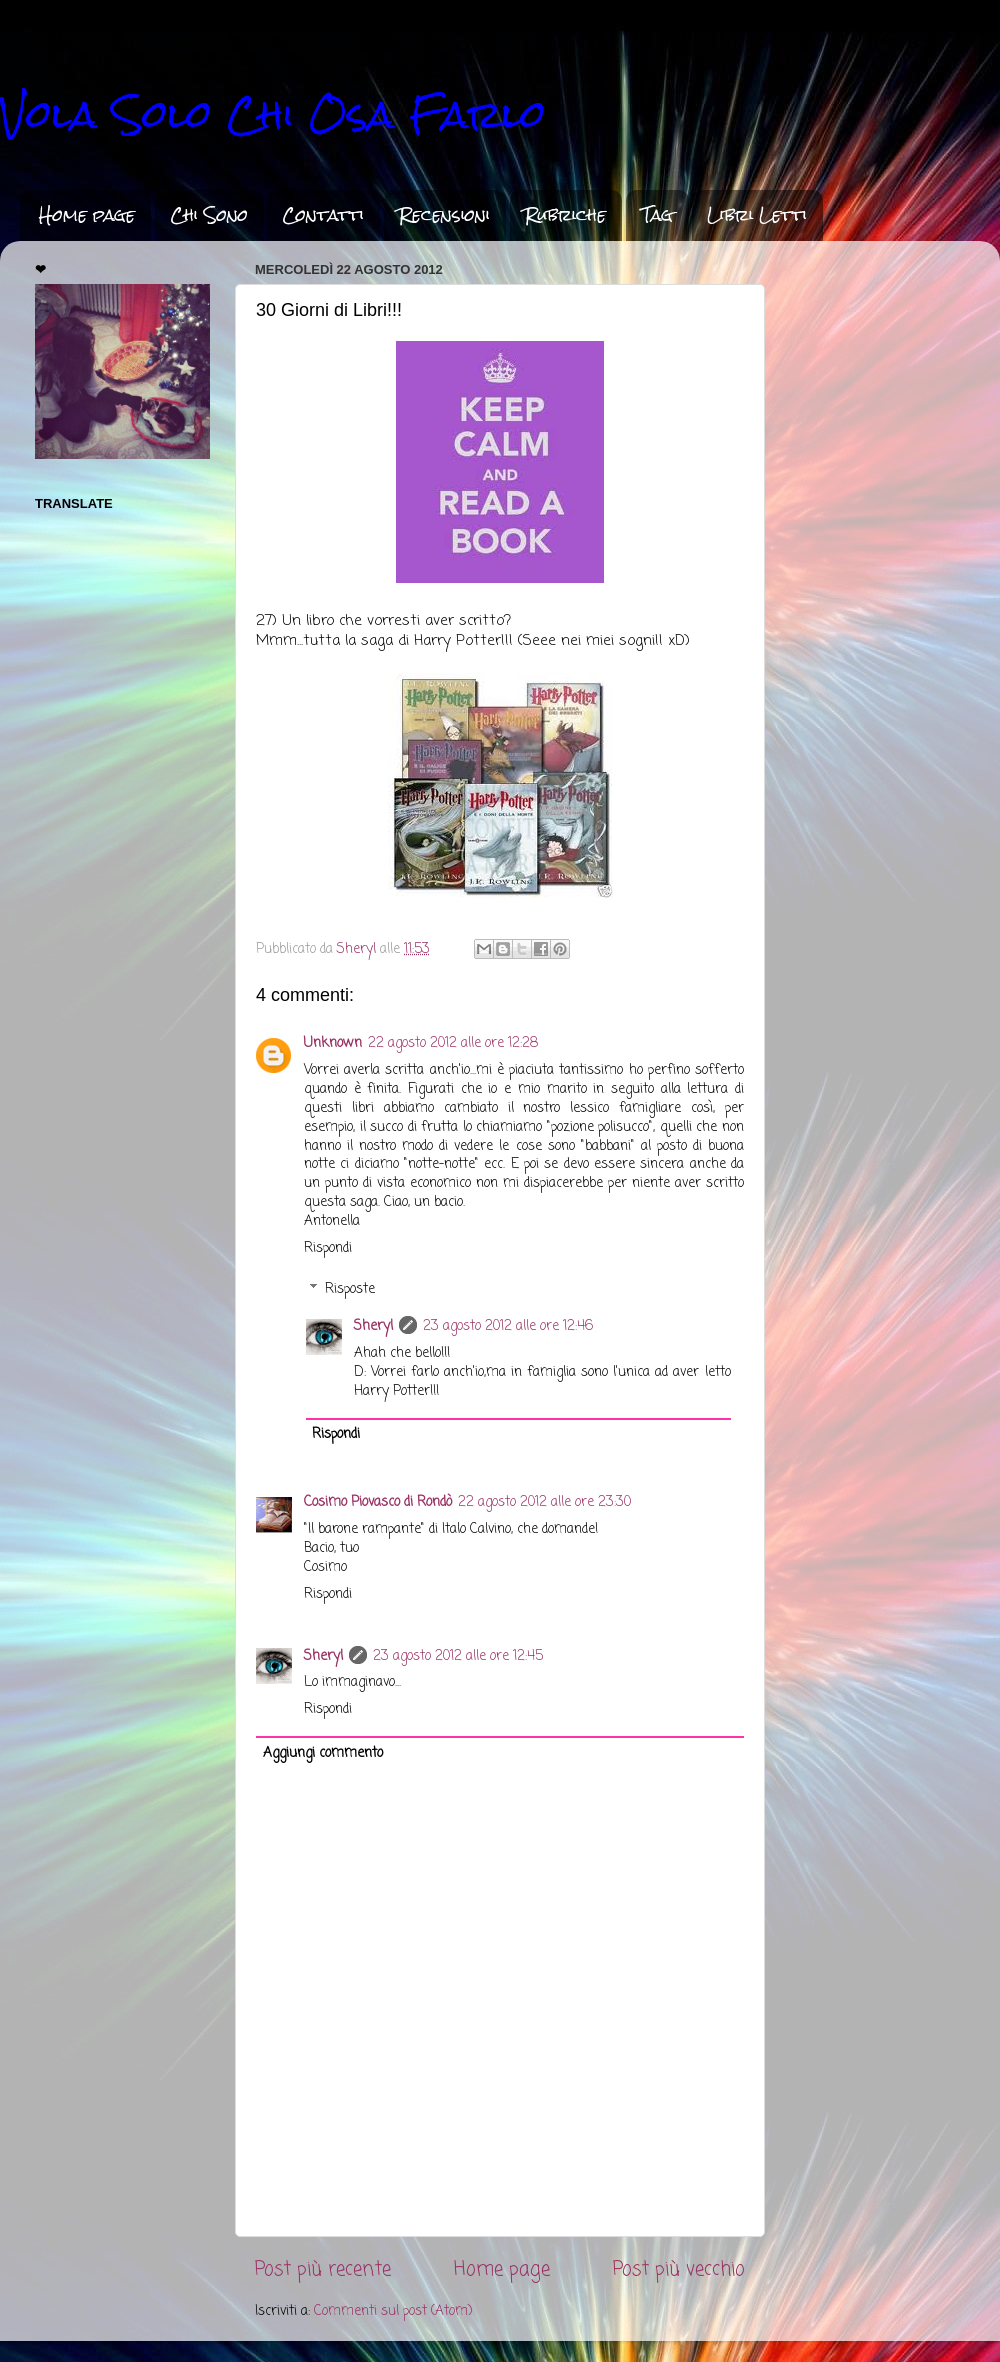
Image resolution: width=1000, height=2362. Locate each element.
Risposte (350, 1289)
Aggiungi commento (323, 1753)
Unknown (333, 1043)
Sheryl (373, 1326)
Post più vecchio (679, 2270)
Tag (657, 215)
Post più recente (323, 2270)
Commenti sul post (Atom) (393, 2311)
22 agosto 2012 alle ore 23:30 (544, 1502)
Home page (87, 215)
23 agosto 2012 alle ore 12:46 (508, 1326)
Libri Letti (757, 215)
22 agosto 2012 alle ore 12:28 (453, 1043)
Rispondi (328, 1248)
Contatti (323, 215)
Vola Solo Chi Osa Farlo (273, 114)
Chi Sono (209, 215)
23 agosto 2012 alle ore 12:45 (458, 1656)
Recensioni (444, 215)
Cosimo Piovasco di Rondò (378, 1502)
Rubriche (565, 215)
